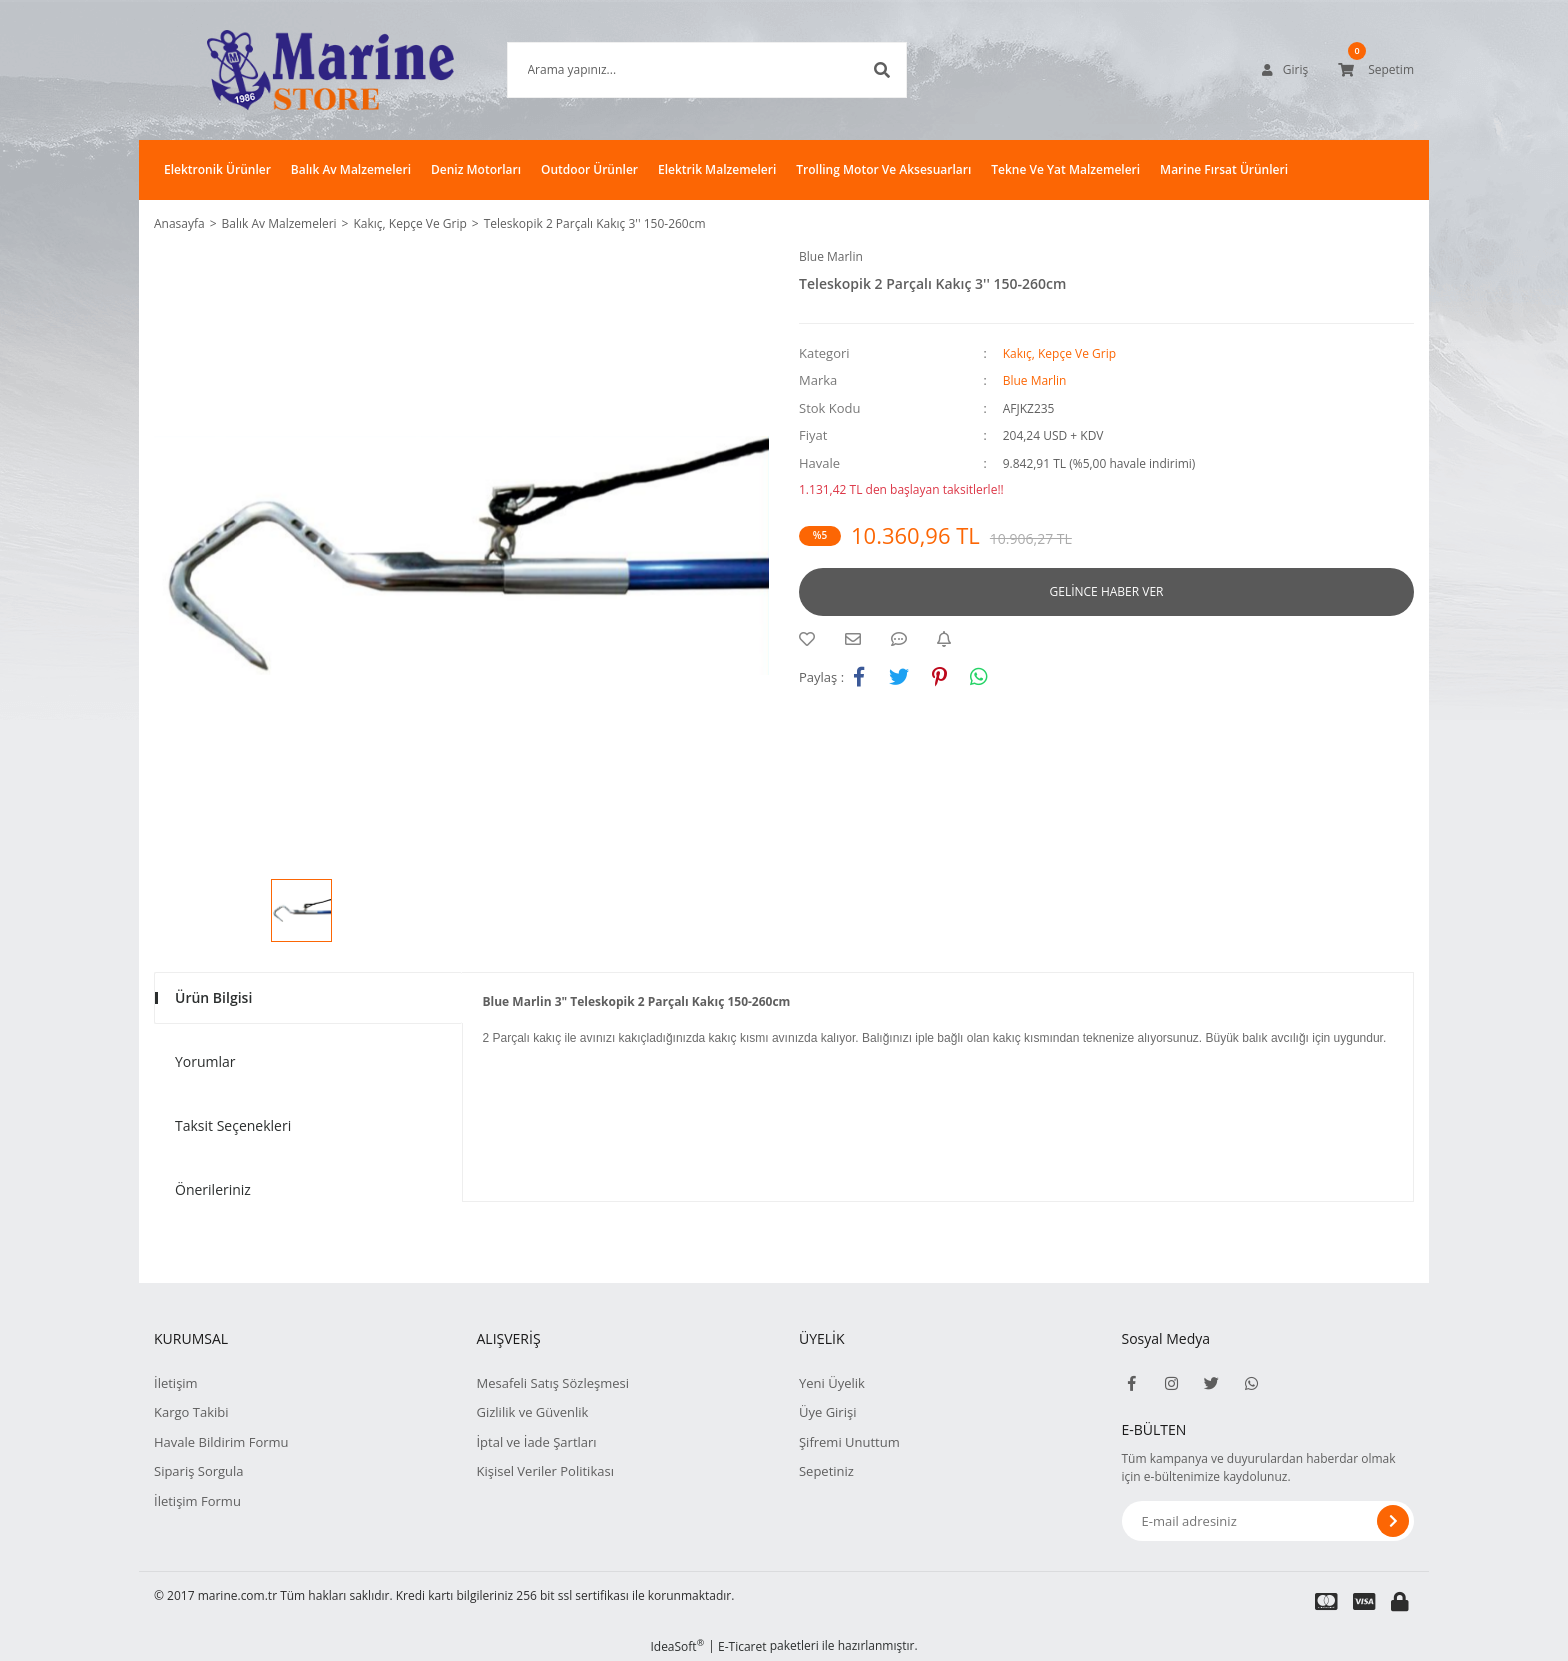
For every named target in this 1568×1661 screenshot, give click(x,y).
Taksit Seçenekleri (233, 1125)
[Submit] (1393, 1521)
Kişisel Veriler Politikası (544, 1471)
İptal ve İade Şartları (536, 1442)
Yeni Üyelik (832, 1383)
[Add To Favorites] (812, 639)
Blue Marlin (831, 256)
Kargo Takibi (191, 1412)
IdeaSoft (677, 1646)
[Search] (677, 70)
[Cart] (1376, 70)
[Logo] (300, 70)
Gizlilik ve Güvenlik (532, 1412)
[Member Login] (1285, 70)
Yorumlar (205, 1061)
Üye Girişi (827, 1412)
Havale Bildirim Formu (221, 1442)
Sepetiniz (826, 1471)
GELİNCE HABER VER (1107, 591)
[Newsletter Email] (1268, 1521)
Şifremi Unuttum (849, 1442)
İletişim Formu (197, 1501)
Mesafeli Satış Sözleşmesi (552, 1383)
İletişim (176, 1383)
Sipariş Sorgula (199, 1471)
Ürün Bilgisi (213, 997)
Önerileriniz (213, 1189)
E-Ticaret (742, 1646)
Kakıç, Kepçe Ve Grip (1059, 353)
